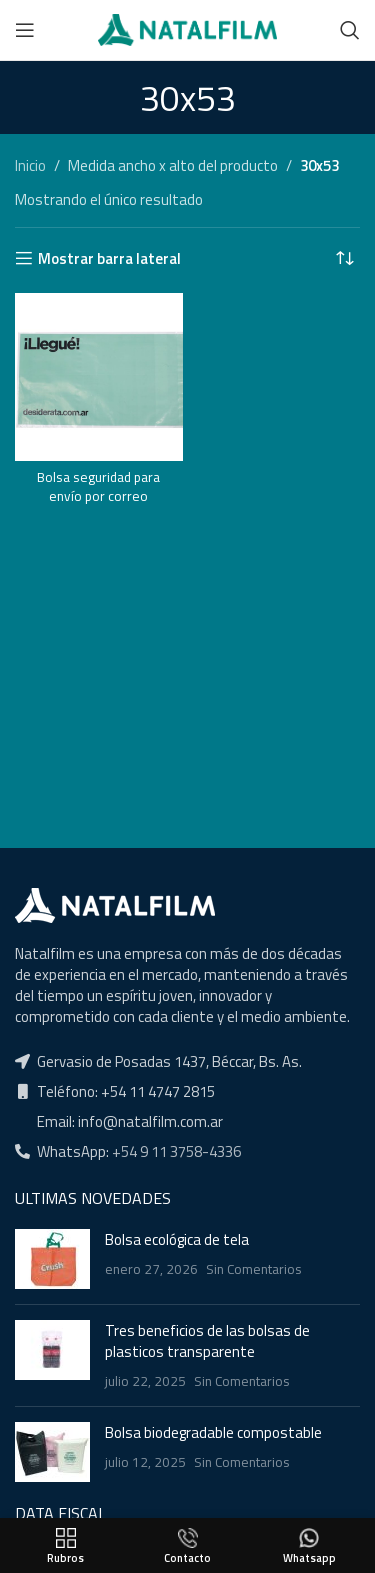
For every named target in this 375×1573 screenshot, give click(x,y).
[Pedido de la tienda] (345, 258)
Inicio (30, 165)
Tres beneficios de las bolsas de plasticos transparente (207, 1341)
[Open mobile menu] (25, 30)
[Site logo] (187, 28)
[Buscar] (350, 30)
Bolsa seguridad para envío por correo (98, 486)
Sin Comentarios (254, 1269)
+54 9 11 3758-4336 (175, 1151)
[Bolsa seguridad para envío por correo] (99, 377)
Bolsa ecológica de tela (177, 1239)
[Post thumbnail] (52, 1259)
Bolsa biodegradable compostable (213, 1432)
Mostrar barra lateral (109, 258)
